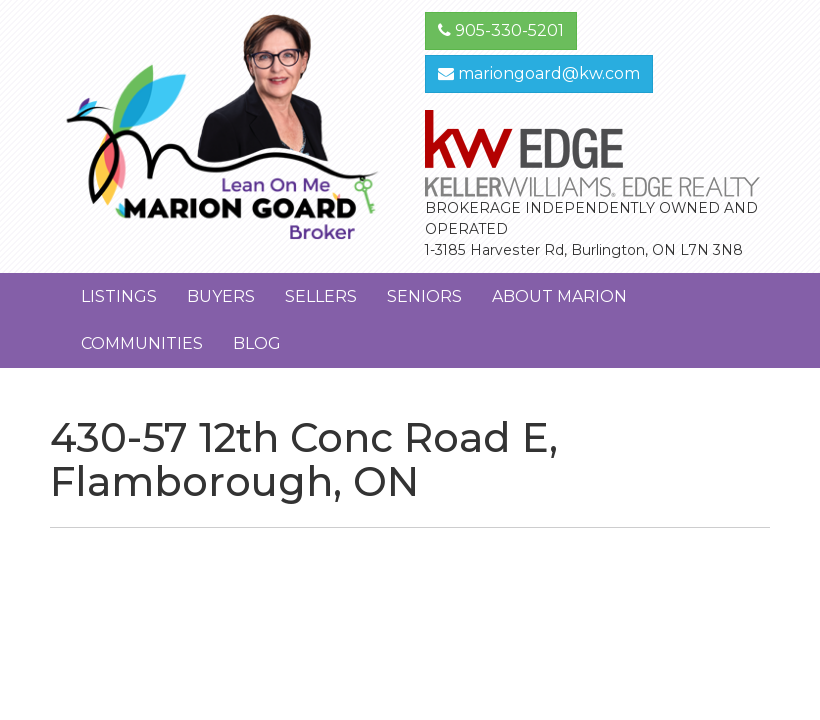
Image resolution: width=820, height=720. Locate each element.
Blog (257, 343)
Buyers (221, 296)
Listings (119, 296)
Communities (142, 343)
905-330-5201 (501, 30)
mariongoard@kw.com (539, 73)
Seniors (424, 296)
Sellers (321, 296)
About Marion (559, 296)
